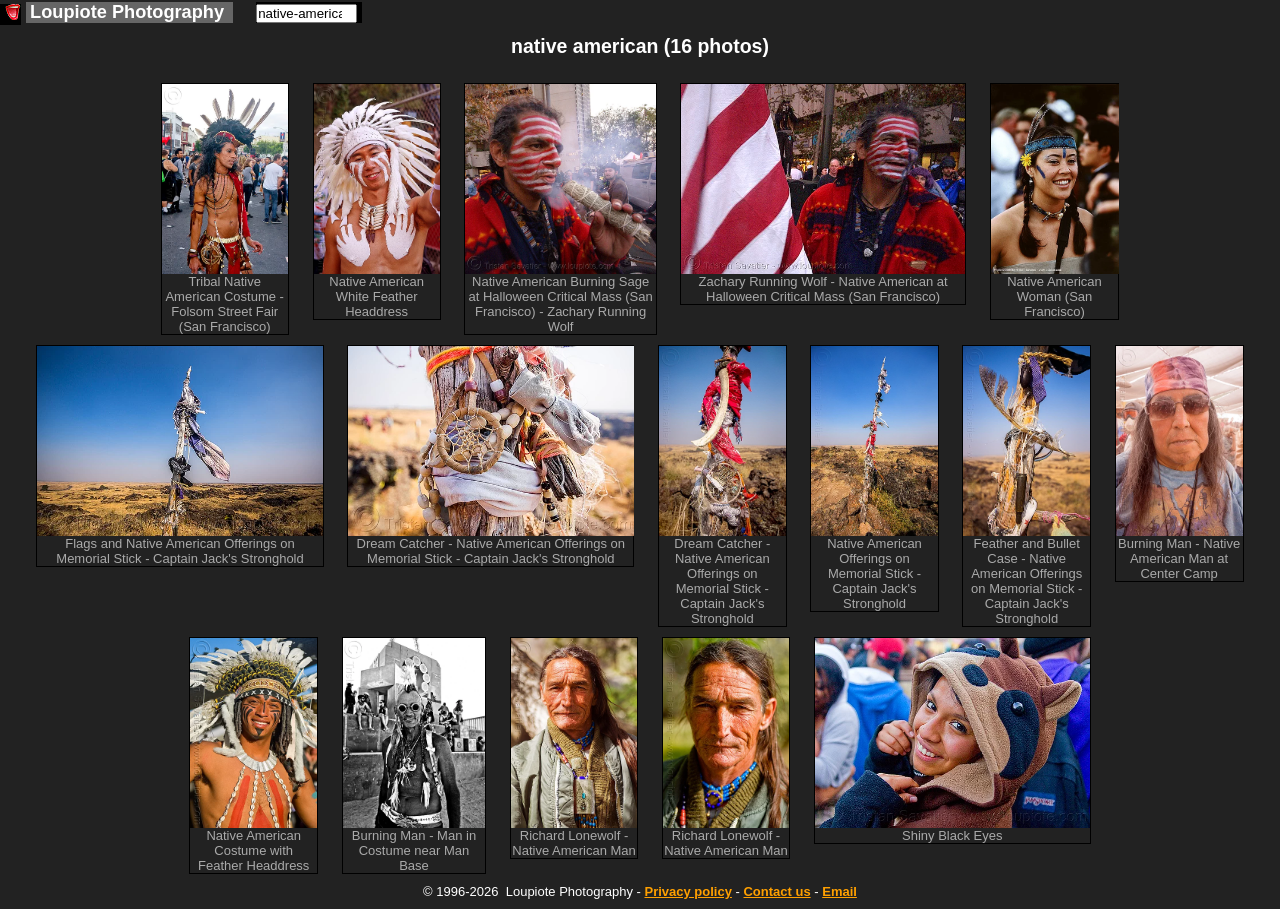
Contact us (776, 891)
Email (839, 891)
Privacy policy (687, 891)
